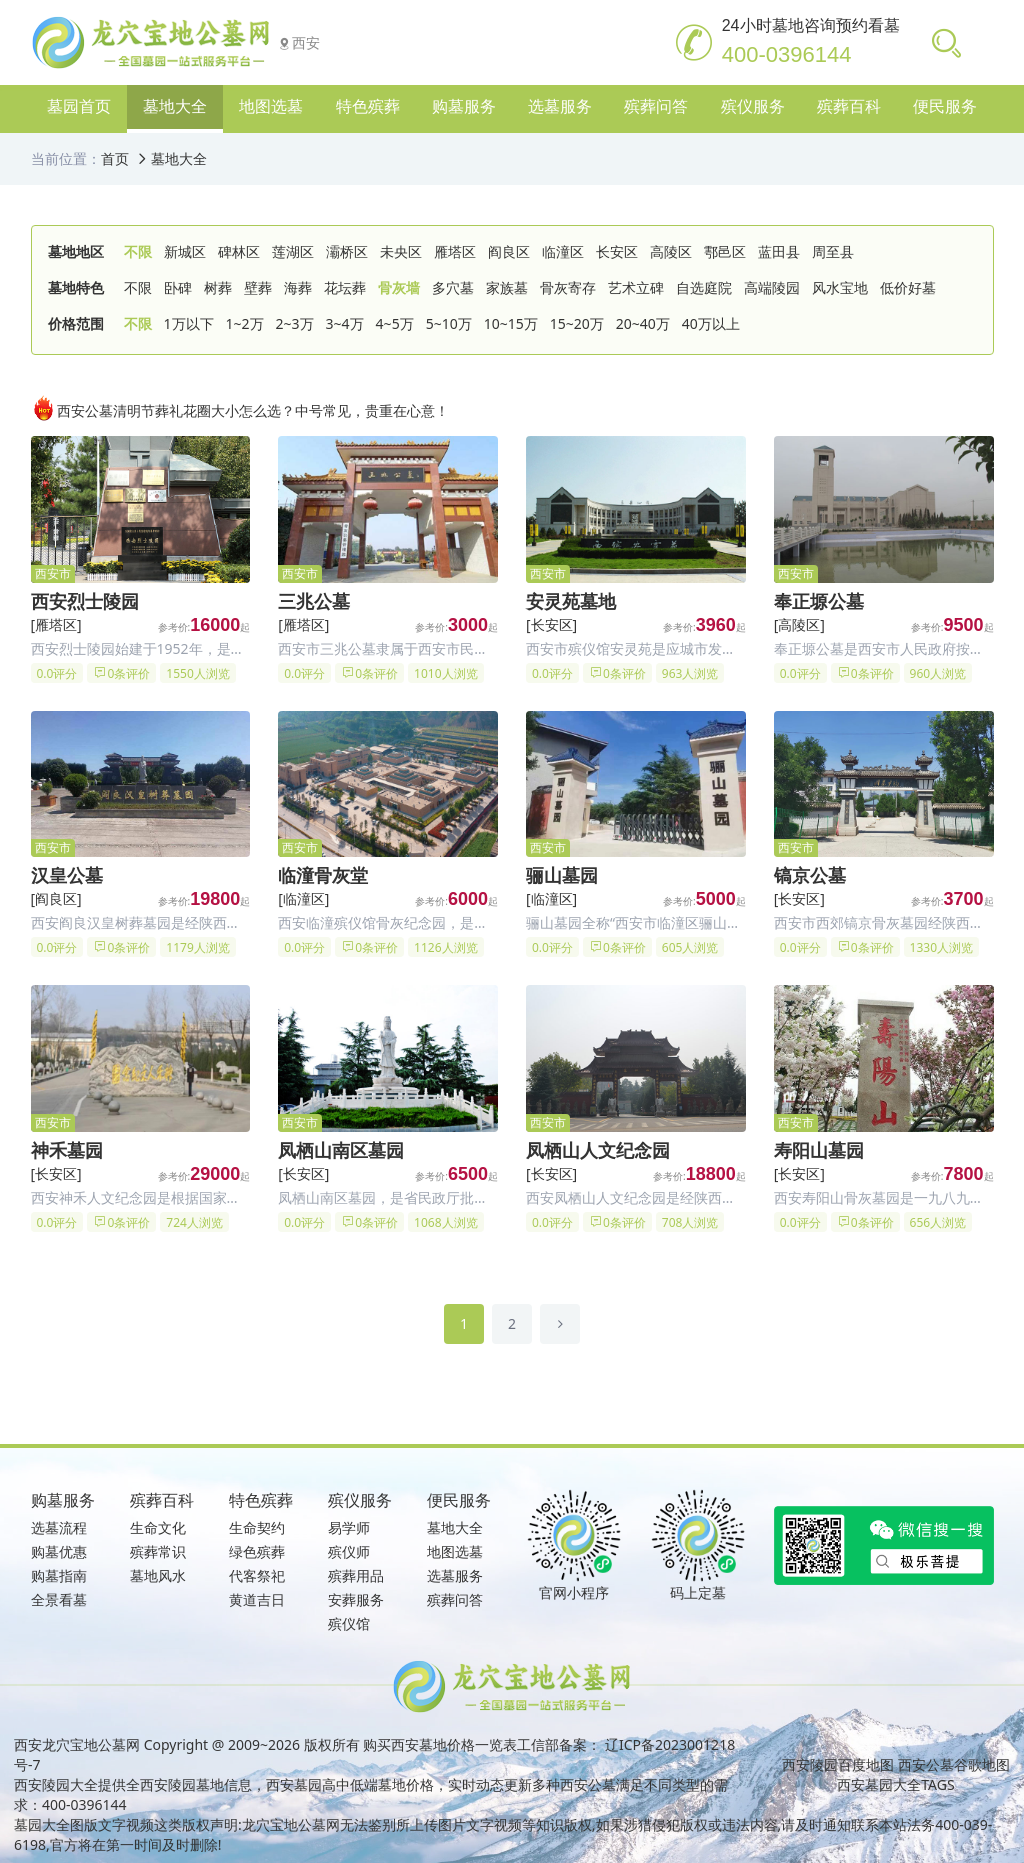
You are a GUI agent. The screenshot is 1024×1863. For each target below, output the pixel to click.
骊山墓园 (562, 875)
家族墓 (507, 287)
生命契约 (257, 1527)
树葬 (218, 287)
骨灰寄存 (568, 287)
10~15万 (511, 323)
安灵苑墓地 (571, 601)
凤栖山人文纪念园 (598, 1150)
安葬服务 (356, 1599)
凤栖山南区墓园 (341, 1150)
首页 (115, 158)
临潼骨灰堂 (323, 875)
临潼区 (563, 251)
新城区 (185, 251)
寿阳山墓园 (819, 1150)
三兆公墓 (314, 601)
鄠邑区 (725, 251)
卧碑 (178, 287)
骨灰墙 (399, 287)
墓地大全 (179, 158)
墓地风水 (158, 1575)
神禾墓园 (67, 1150)
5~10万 (449, 323)
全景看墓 (59, 1599)
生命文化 (158, 1527)
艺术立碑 (636, 287)
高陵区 (671, 251)
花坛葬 (345, 287)
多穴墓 (453, 287)
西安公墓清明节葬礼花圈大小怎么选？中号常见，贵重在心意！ (240, 408)
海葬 (298, 287)
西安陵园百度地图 (838, 1764)
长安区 (617, 251)
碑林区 (239, 251)
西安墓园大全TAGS (895, 1784)
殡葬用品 (356, 1575)
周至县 (833, 251)
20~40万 (643, 323)
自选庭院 (704, 287)
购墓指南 (59, 1575)
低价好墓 (908, 287)
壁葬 (258, 287)
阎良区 (509, 251)
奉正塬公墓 (819, 601)
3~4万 (345, 323)
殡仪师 (349, 1551)
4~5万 (395, 323)
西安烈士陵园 (85, 601)
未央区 (401, 251)
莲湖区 (293, 251)
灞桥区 (347, 251)
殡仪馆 (349, 1623)
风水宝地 (840, 287)
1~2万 (245, 323)
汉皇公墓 (67, 875)
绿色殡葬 (257, 1551)
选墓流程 (59, 1527)
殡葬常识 (158, 1551)
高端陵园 (772, 287)
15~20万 (577, 323)
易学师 (349, 1527)
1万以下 (189, 323)
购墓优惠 (59, 1551)
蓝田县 (779, 251)
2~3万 (295, 323)
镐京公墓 (810, 875)
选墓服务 (455, 1575)
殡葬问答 (455, 1599)
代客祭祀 (257, 1575)
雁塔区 (455, 251)
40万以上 (711, 323)
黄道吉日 (257, 1599)
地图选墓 (455, 1551)
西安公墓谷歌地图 (954, 1764)
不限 (138, 251)
